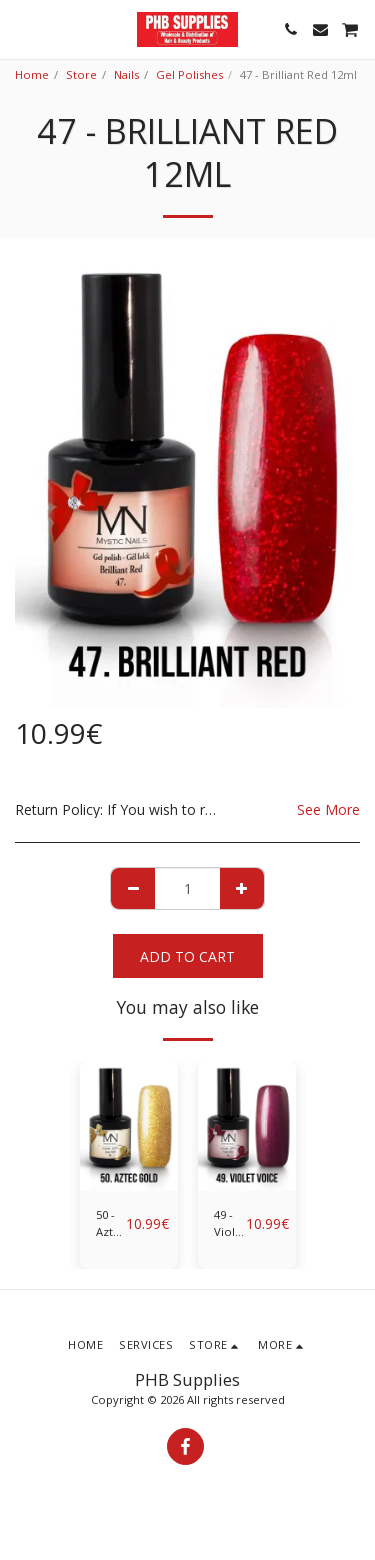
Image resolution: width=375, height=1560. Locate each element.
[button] (22, 28)
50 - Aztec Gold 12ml (111, 1224)
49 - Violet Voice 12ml (230, 1224)
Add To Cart (187, 956)
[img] (129, 1126)
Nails (126, 74)
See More (328, 810)
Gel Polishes (189, 74)
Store (81, 74)
